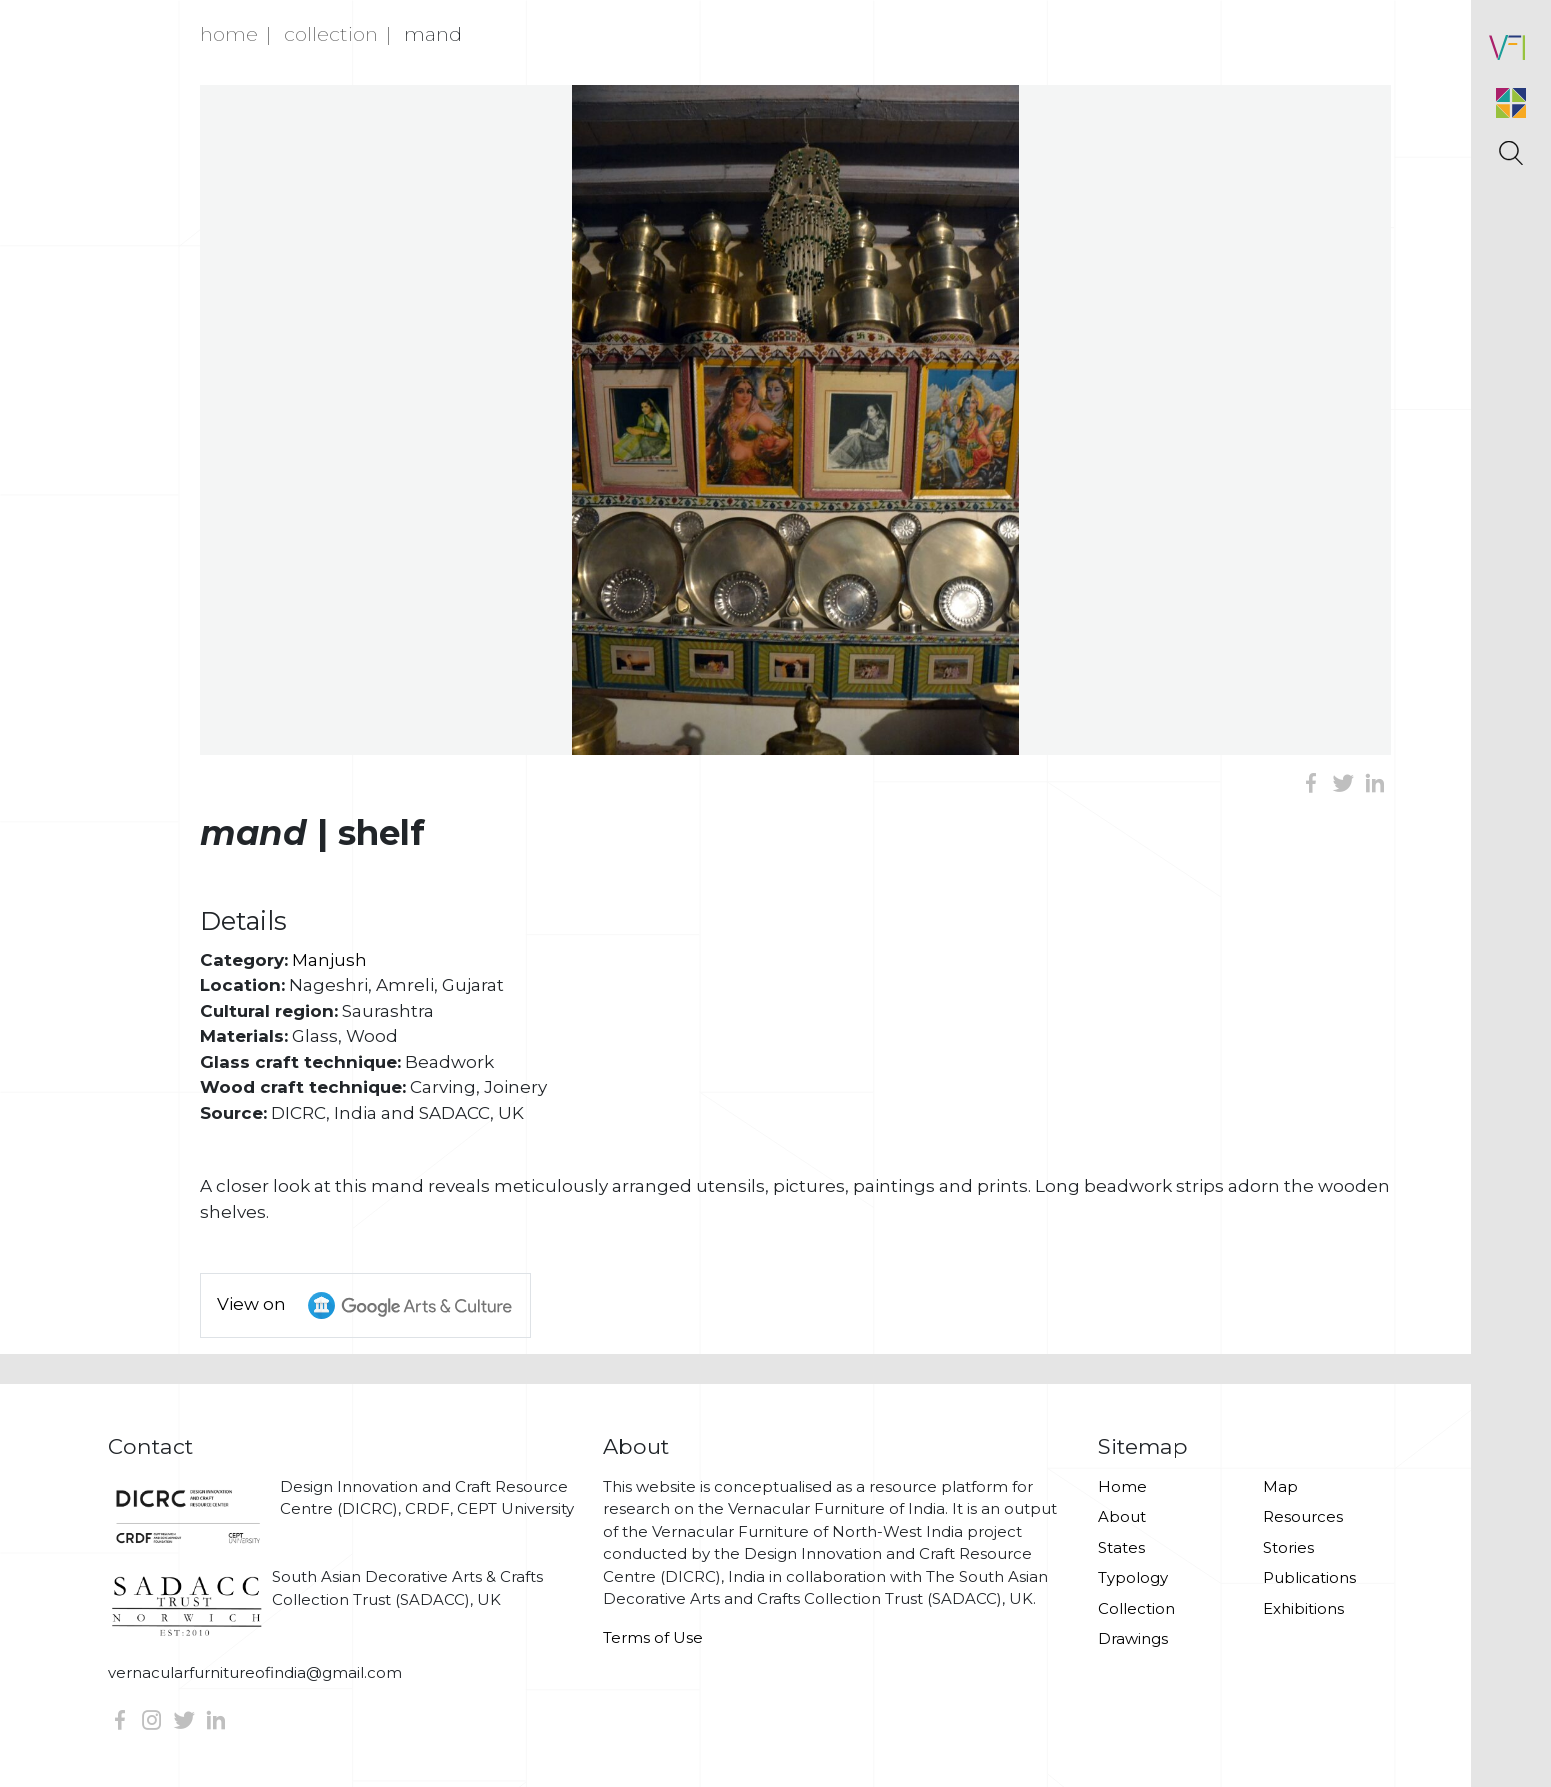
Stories (1288, 1547)
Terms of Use (653, 1637)
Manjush (329, 960)
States (1121, 1547)
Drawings (1133, 1638)
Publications (1309, 1577)
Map (1280, 1486)
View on (373, 1305)
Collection (331, 34)
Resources (1303, 1516)
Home (229, 34)
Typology (1133, 1577)
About (1122, 1516)
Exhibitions (1303, 1608)
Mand (433, 34)
